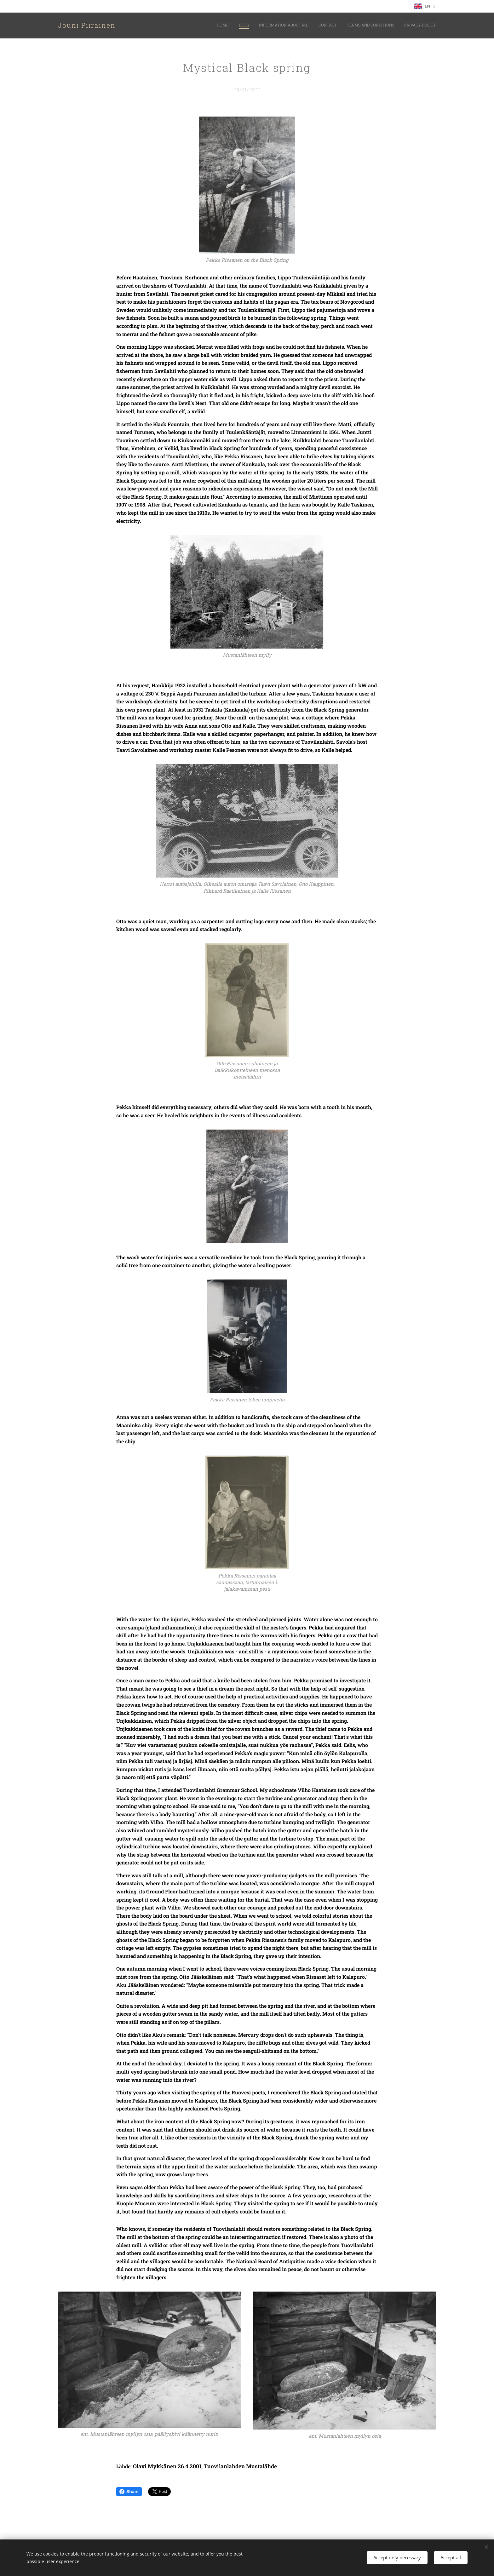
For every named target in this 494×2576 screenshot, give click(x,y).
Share (129, 2491)
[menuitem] (387, 25)
